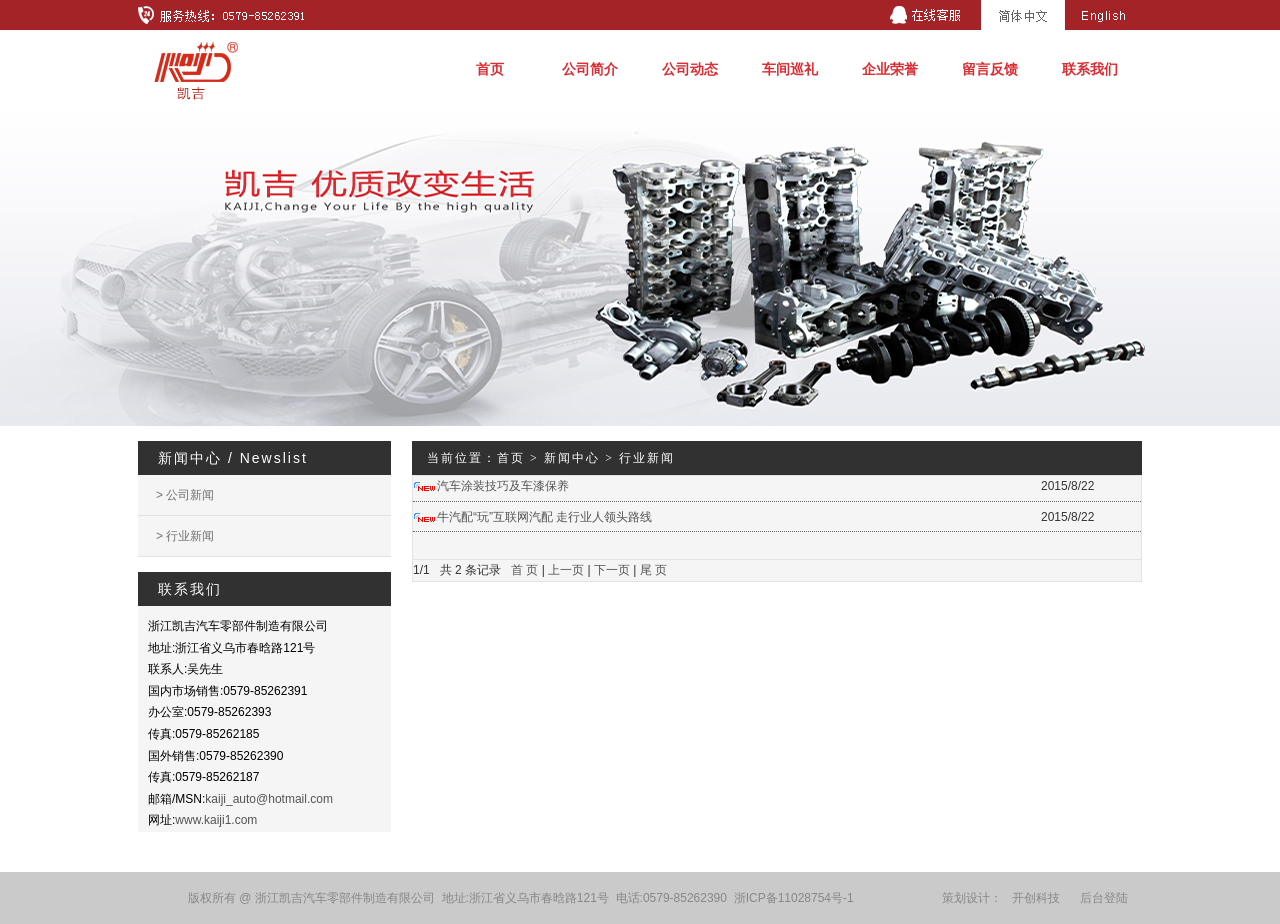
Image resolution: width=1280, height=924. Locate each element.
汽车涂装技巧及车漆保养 (503, 486)
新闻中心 (572, 458)
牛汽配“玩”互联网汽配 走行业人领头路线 (544, 517)
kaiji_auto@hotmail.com (269, 799)
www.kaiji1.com (216, 820)
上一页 (566, 570)
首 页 (524, 570)
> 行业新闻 (185, 536)
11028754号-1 (816, 898)
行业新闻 (647, 458)
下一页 (612, 570)
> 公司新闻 (185, 495)
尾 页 (653, 570)
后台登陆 (1104, 898)
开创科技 (1036, 898)
